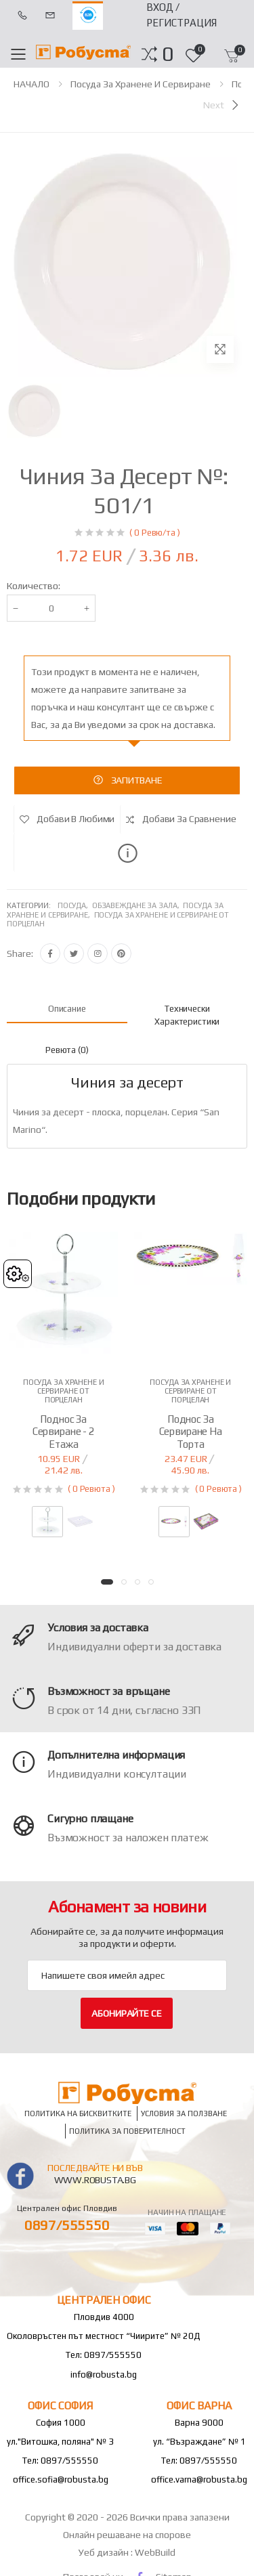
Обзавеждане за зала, (138, 905)
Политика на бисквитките (77, 2113)
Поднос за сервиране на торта (190, 1432)
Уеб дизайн (105, 2552)
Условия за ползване (184, 2113)
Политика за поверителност (127, 2131)
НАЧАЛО (31, 84)
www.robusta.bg (95, 2179)
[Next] (222, 105)
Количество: (33, 585)
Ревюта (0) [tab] (67, 1050)
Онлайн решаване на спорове (127, 2534)
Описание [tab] (67, 1009)
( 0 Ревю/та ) (154, 532)
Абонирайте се (126, 2013)
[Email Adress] (127, 1975)
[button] (167, 54)
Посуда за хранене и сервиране (140, 84)
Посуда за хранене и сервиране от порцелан (63, 1391)
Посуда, (75, 905)
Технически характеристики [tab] (186, 1015)
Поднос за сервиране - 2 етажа (64, 1432)
